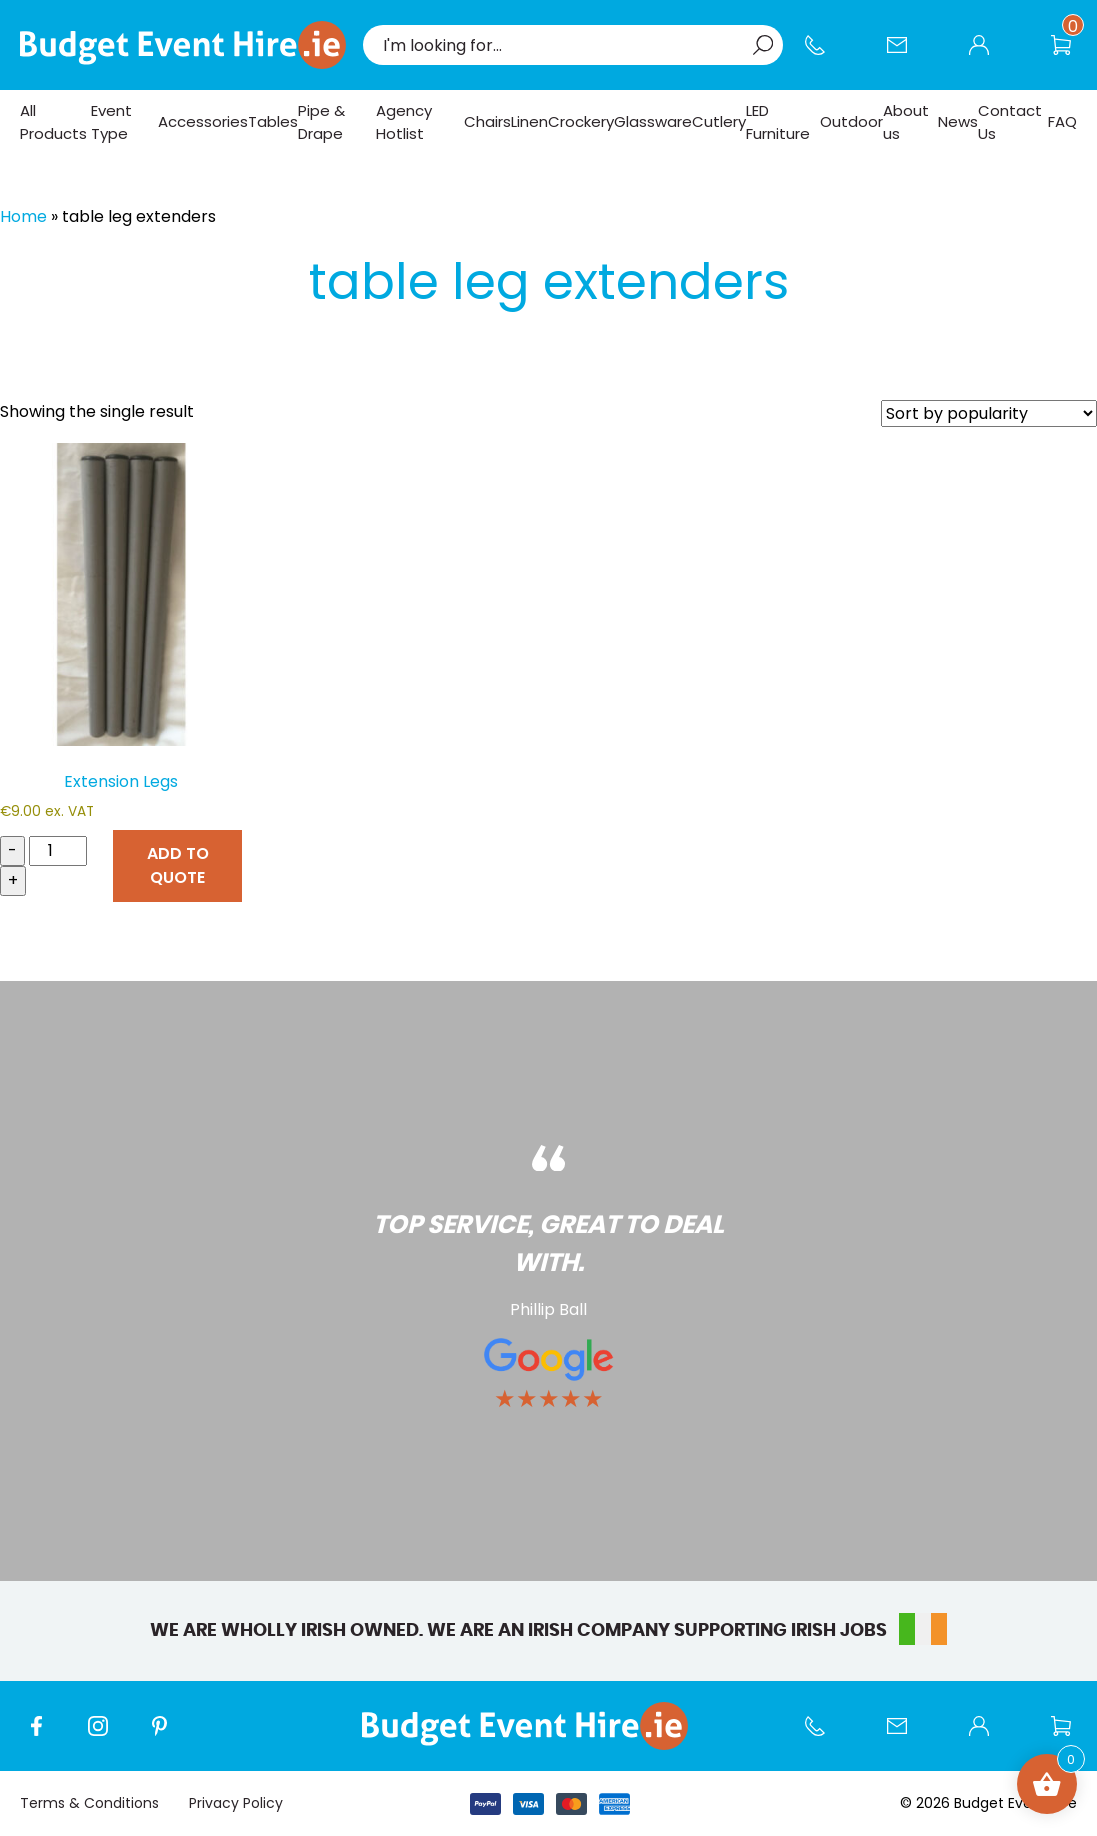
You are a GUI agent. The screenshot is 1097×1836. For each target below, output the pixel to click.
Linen (529, 121)
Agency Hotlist (404, 122)
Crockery (581, 121)
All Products (53, 122)
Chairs (487, 121)
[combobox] (563, 45)
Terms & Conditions (89, 1803)
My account (989, 55)
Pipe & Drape (321, 122)
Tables (273, 121)
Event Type (111, 122)
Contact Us (907, 55)
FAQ (1062, 121)
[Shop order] (989, 413)
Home (23, 216)
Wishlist (1071, 55)
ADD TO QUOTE (178, 865)
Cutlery (719, 121)
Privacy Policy (236, 1803)
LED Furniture (778, 122)
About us (906, 122)
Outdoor (851, 121)
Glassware (653, 121)
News (958, 121)
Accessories (203, 121)
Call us (825, 55)
